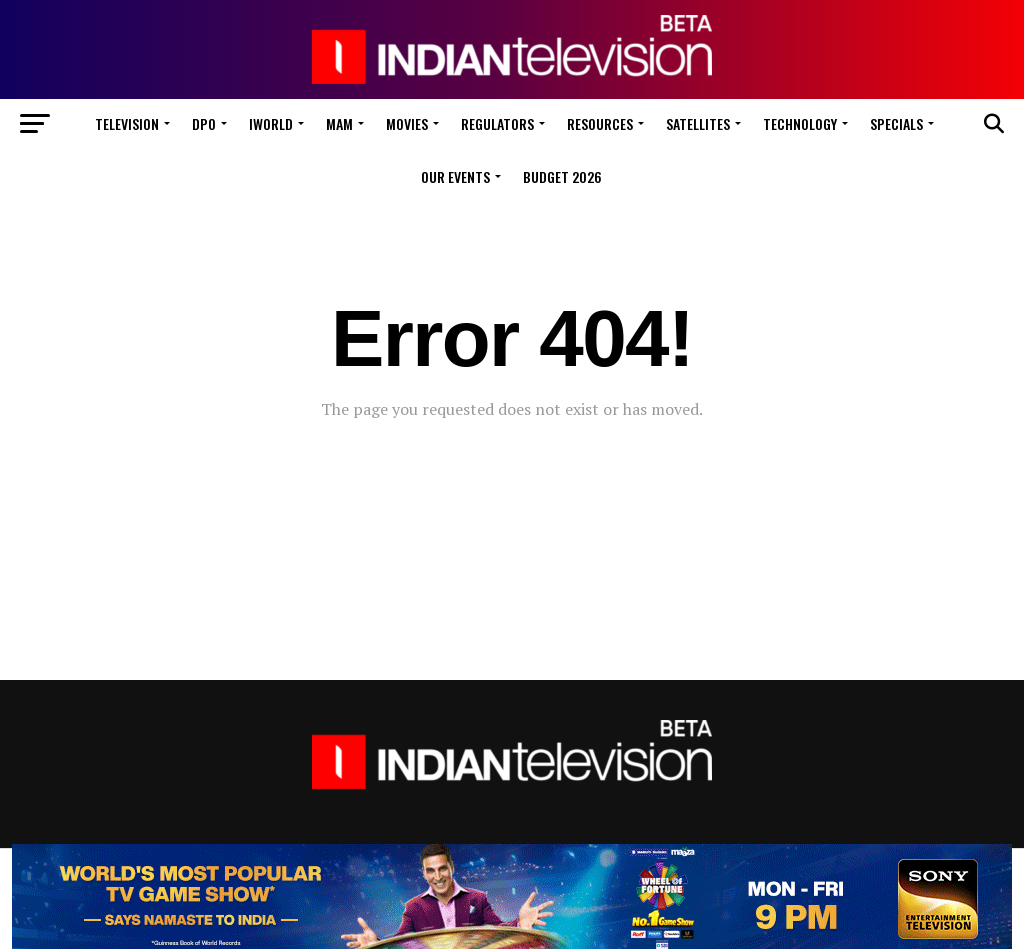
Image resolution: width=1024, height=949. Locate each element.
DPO (204, 123)
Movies (407, 123)
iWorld (271, 123)
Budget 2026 (562, 176)
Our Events (455, 176)
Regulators (497, 123)
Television (127, 123)
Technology (800, 123)
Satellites (698, 123)
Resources (600, 123)
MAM (339, 123)
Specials (896, 123)
